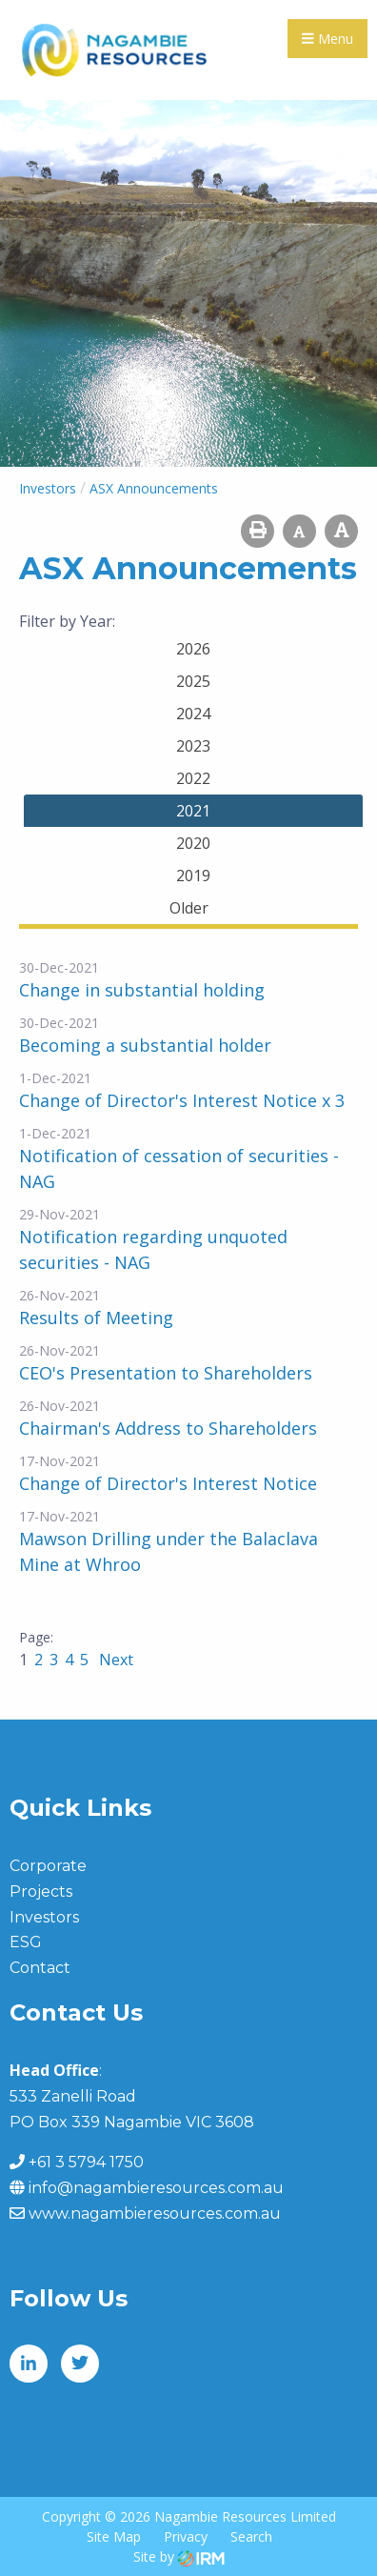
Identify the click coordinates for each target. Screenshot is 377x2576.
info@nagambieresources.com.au (156, 2188)
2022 (193, 778)
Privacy (186, 2536)
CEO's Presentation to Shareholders (165, 1372)
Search (251, 2536)
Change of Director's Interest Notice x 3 (182, 1100)
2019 (193, 875)
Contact (40, 1968)
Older (188, 907)
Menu (327, 39)
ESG (26, 1942)
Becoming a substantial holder (145, 1045)
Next (114, 1659)
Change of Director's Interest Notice (168, 1483)
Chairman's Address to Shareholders (168, 1428)
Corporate (48, 1866)
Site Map (114, 2536)
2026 (193, 648)
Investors (44, 1917)
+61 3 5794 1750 (86, 2162)
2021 (193, 810)
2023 (193, 745)
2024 (193, 713)
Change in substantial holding (142, 989)
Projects (41, 1891)
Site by (179, 2556)
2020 (193, 843)
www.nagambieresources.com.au (155, 2213)
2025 (193, 681)
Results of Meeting (96, 1317)
